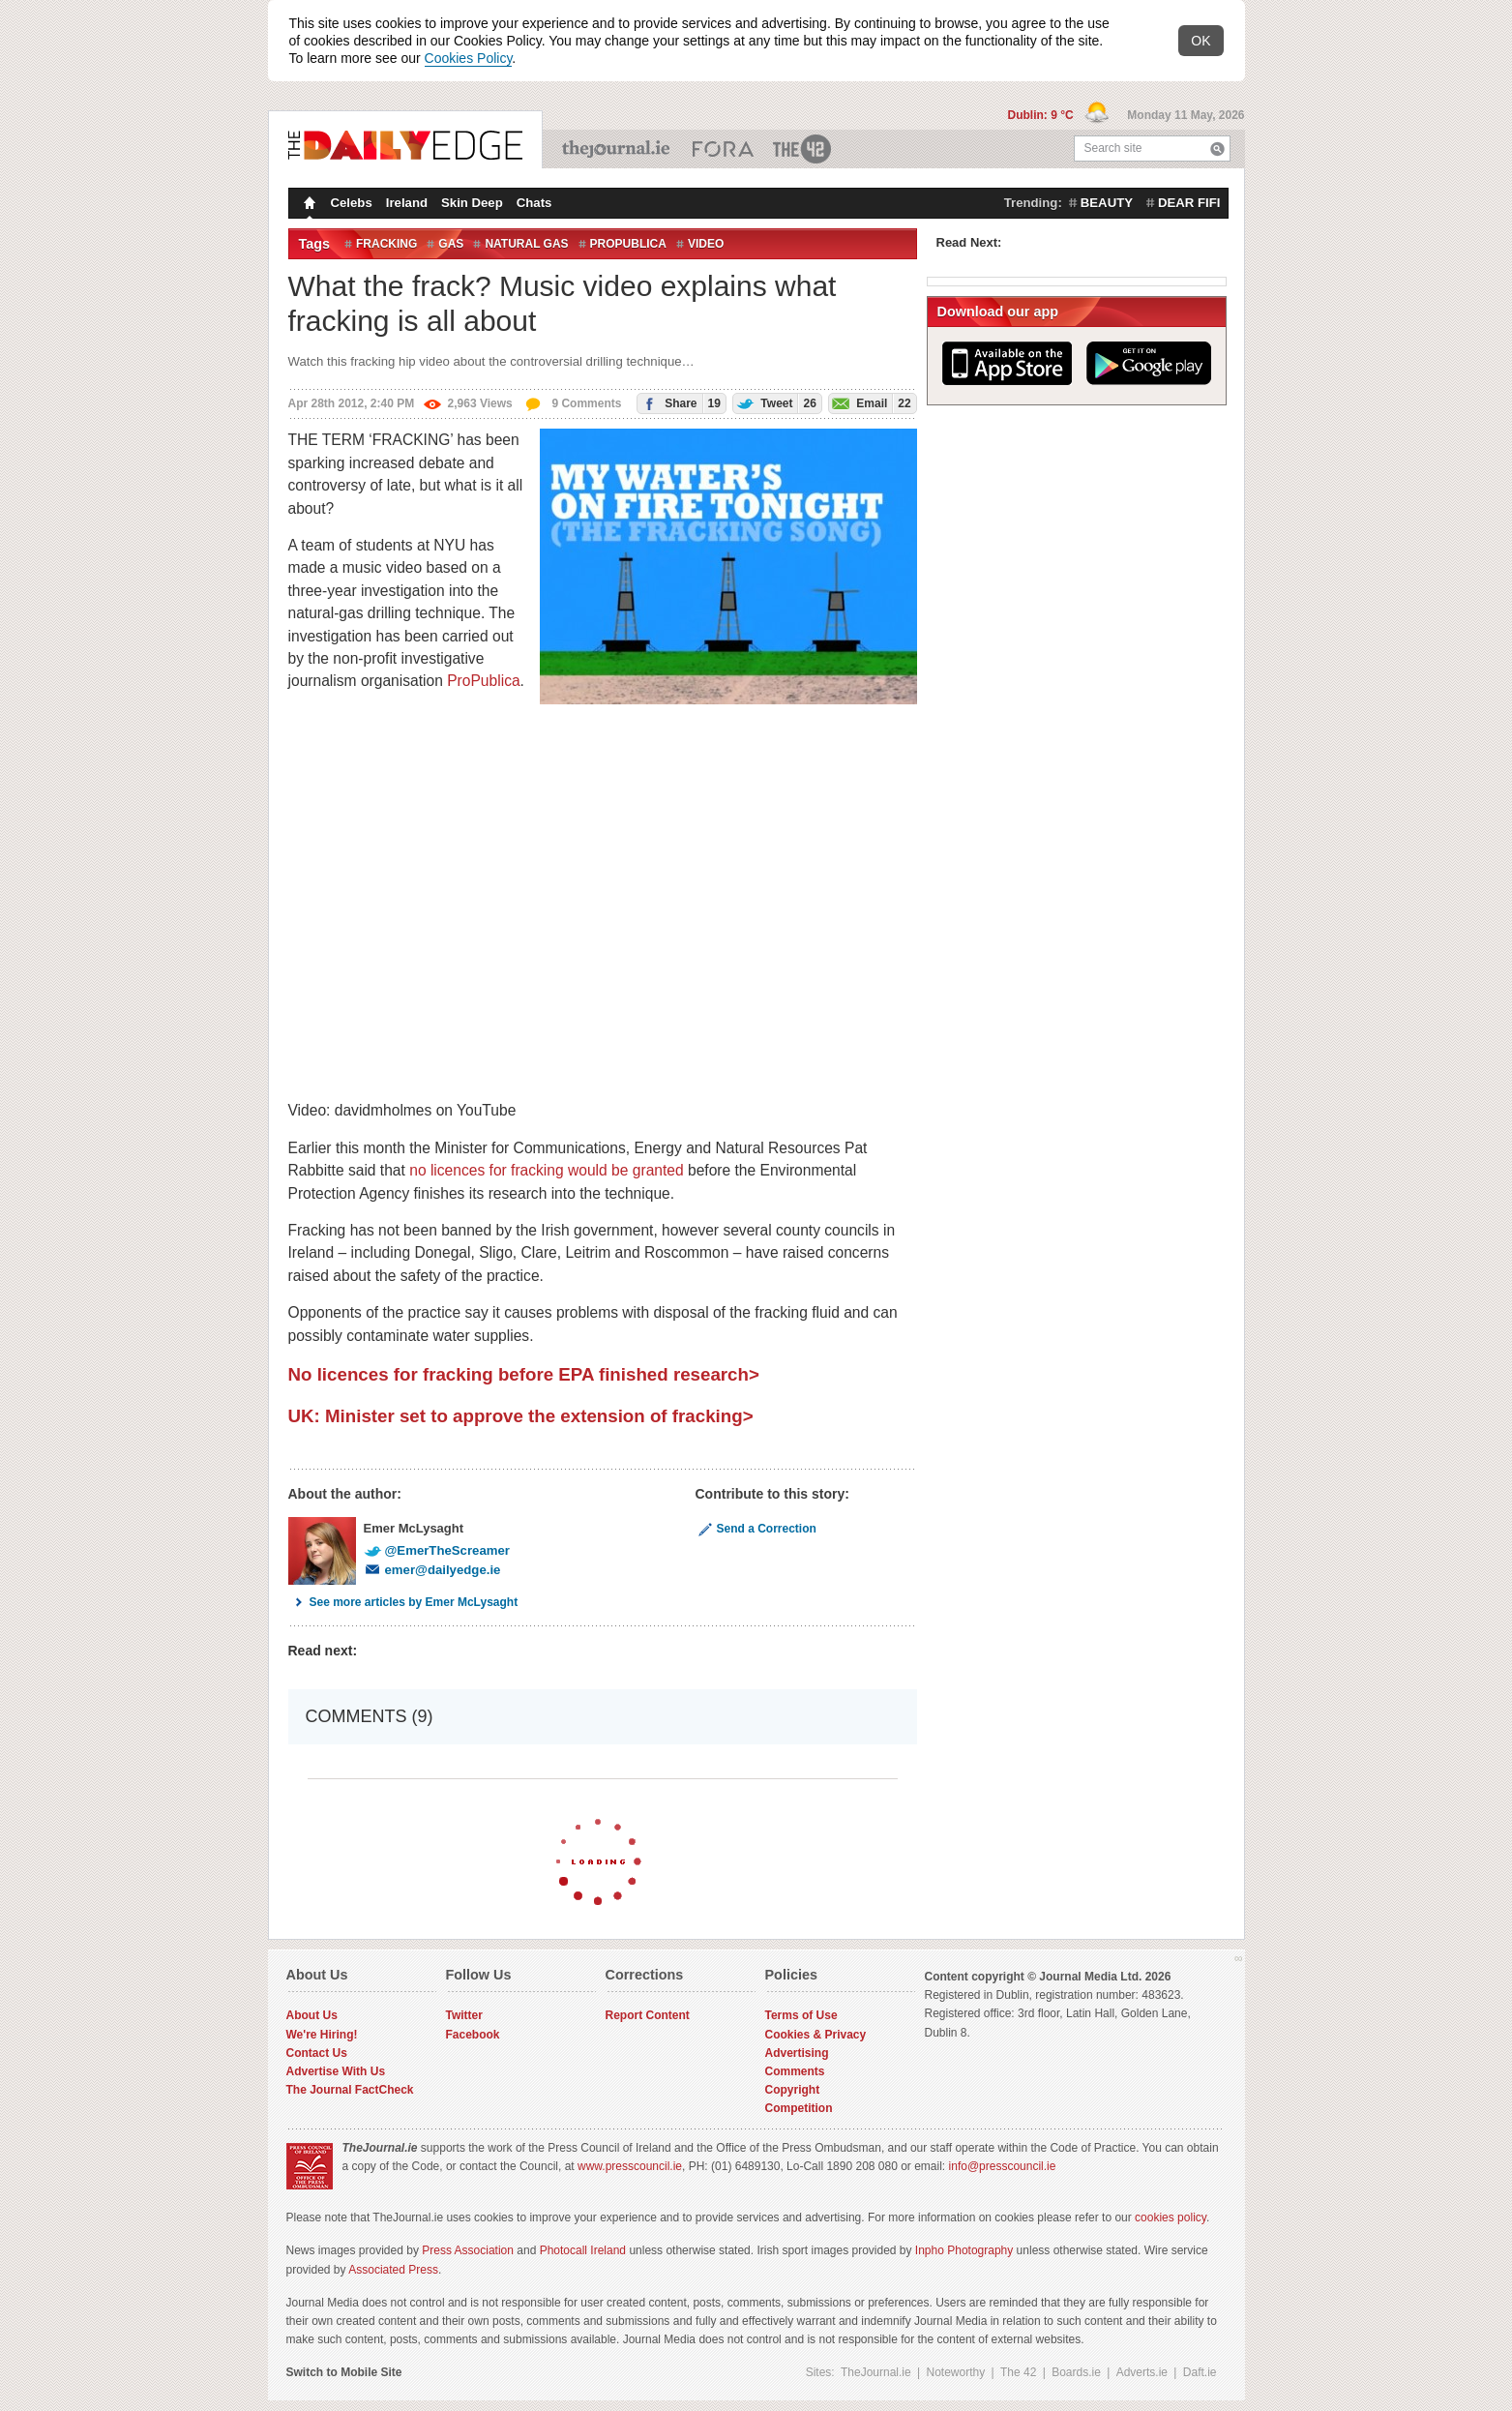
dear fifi (1189, 202)
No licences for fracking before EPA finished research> (523, 1374)
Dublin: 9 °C (1042, 115)
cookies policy (1170, 2217)
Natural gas (526, 244)
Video (706, 244)
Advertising (797, 2053)
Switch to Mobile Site (344, 2372)
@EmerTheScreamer (437, 1550)
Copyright (792, 2090)
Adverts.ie (1142, 2372)
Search (1217, 148)
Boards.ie (1076, 2372)
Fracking (386, 244)
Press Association (468, 2250)
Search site (1113, 148)
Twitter (464, 2015)
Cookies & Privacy (816, 2034)
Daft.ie (1200, 2372)
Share (679, 403)
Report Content (648, 2015)
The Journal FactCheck (350, 2090)
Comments (795, 2071)
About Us (312, 2015)
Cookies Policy (469, 58)
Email (870, 403)
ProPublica (628, 244)
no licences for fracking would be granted (546, 1170)
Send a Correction (756, 1528)
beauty (1107, 202)
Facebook (473, 2034)
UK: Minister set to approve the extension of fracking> (521, 1416)
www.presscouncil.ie (630, 2166)
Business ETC (723, 149)
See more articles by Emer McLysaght (403, 1602)
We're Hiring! (322, 2034)
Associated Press (393, 2270)
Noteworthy (956, 2372)
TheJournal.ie (617, 149)
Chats (534, 202)
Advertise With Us (336, 2071)
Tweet (774, 403)
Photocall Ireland (583, 2250)
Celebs (351, 202)
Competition (799, 2108)
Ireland (407, 202)
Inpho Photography (964, 2250)
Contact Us (316, 2053)
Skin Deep (472, 202)
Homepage (307, 205)
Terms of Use (801, 2015)
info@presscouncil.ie (1002, 2166)
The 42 (803, 149)
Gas (450, 244)
